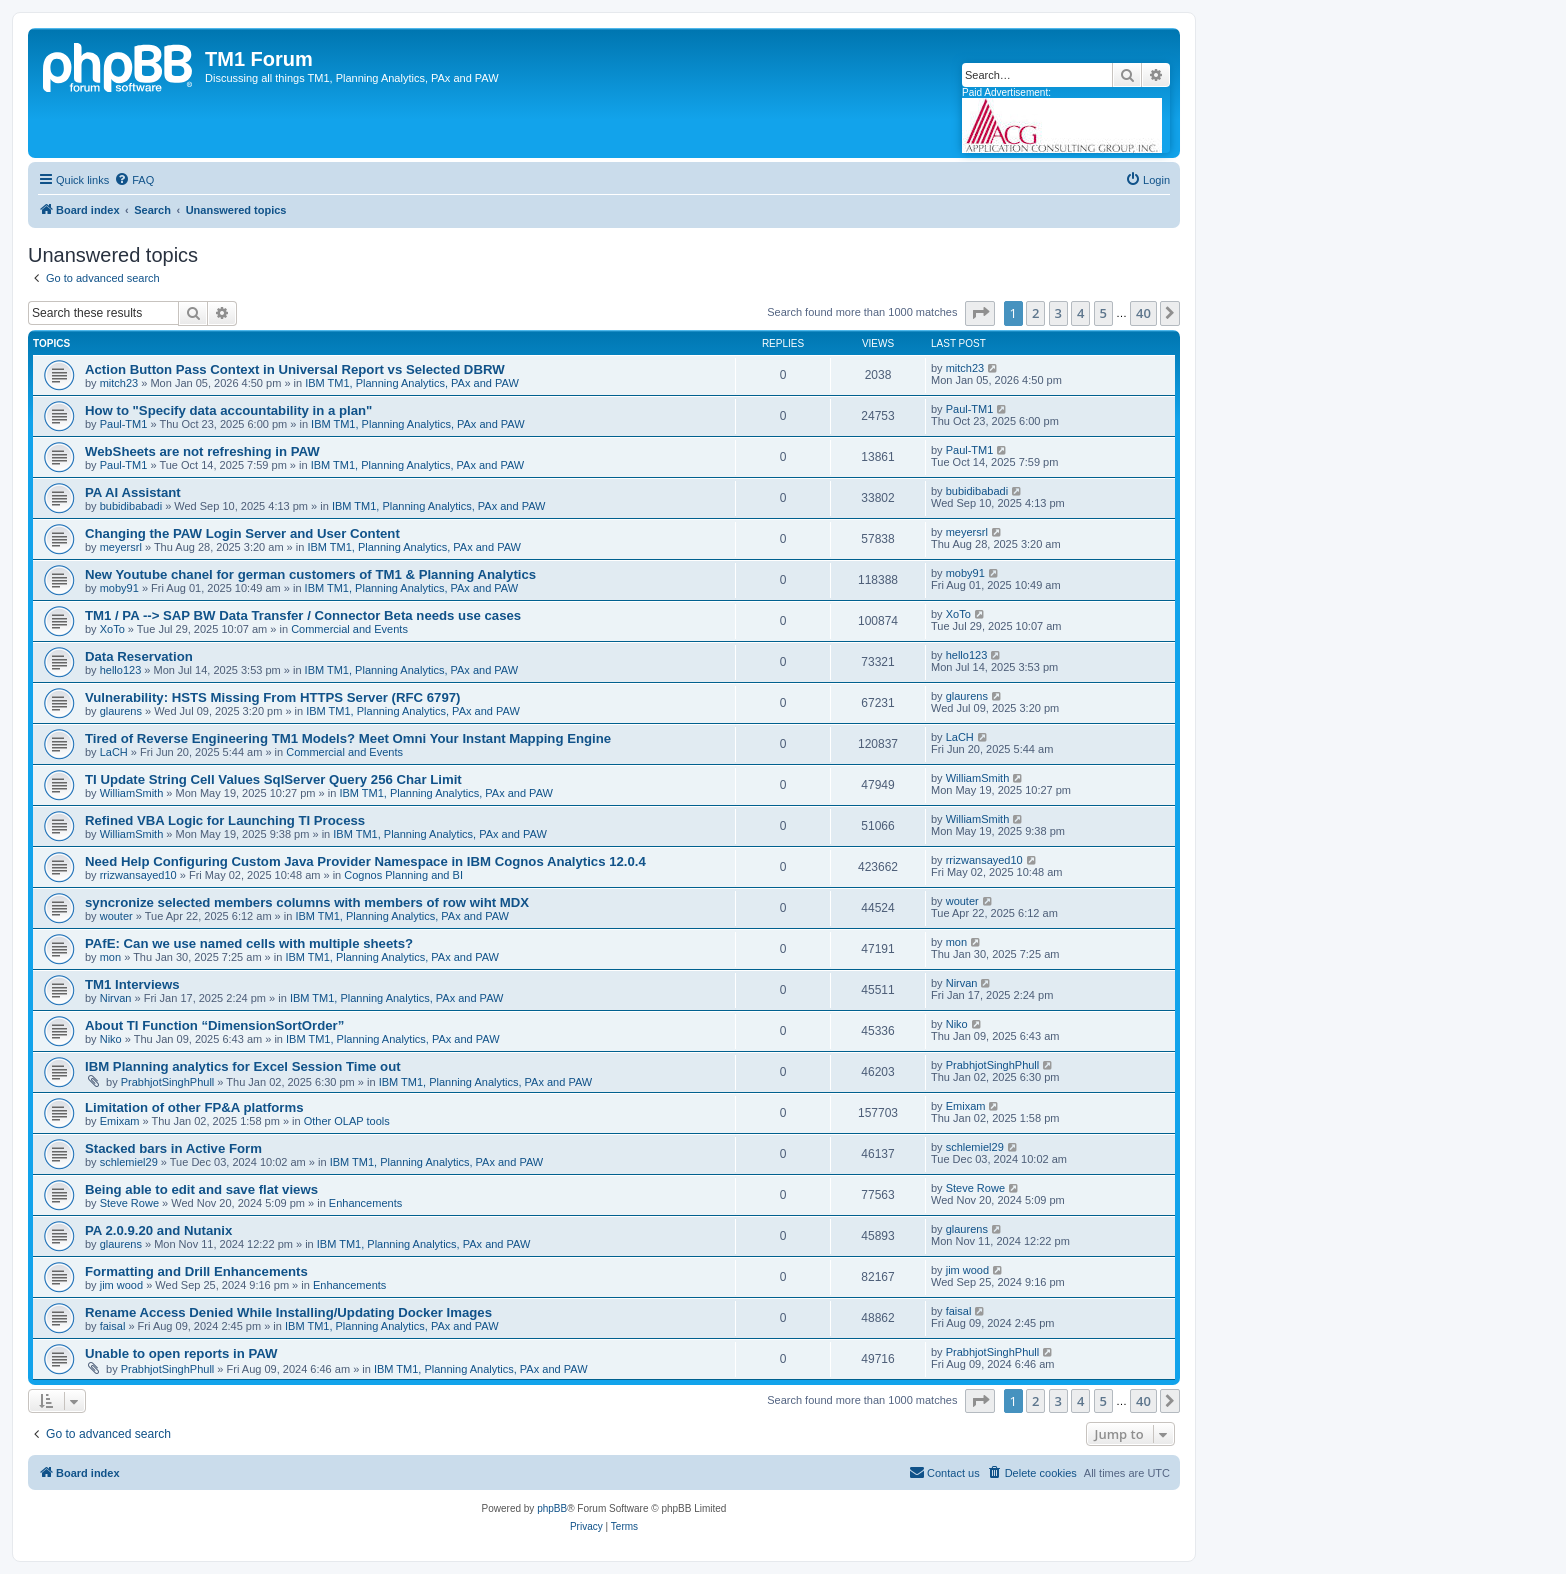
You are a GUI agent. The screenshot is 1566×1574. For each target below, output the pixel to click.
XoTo (112, 629)
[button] (980, 313)
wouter (116, 916)
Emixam (120, 1121)
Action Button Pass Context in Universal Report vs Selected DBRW (295, 369)
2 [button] (1035, 313)
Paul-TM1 (124, 424)
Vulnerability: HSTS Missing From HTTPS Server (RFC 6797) (272, 697)
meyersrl (121, 547)
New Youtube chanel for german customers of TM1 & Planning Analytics (310, 574)
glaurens (121, 711)
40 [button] (1143, 313)
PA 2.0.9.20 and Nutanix (158, 1230)
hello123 (121, 670)
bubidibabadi (131, 506)
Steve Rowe (129, 1203)
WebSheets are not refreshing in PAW (202, 451)
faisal (113, 1326)
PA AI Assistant (133, 492)
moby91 (119, 588)
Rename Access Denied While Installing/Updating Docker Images (288, 1312)
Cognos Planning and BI (403, 875)
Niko (111, 1039)
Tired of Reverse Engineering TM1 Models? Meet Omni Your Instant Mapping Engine (348, 738)
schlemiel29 (129, 1162)
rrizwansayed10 (138, 875)
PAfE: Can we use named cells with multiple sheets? (249, 943)
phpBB (552, 1508)
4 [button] (1080, 313)
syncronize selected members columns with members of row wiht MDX (307, 902)
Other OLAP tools (347, 1121)
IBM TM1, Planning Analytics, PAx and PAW (412, 383)
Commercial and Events (349, 629)
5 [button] (1103, 313)
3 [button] (1058, 313)
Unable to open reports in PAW (181, 1353)
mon (110, 957)
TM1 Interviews (132, 984)
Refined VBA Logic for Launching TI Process (225, 820)
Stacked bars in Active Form (173, 1148)
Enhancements (365, 1203)
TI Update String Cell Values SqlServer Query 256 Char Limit (273, 779)
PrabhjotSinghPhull (168, 1082)
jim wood (121, 1285)
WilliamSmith (132, 793)
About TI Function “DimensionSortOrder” (214, 1025)
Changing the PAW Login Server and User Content (242, 533)
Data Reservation (139, 656)
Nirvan (116, 998)
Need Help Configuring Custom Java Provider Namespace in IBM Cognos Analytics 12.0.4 (365, 861)
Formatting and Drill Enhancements (196, 1271)
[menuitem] (134, 180)
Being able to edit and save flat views (201, 1189)
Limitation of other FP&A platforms (194, 1107)
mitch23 (119, 383)
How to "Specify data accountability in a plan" (228, 410)
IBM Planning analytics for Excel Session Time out (243, 1066)
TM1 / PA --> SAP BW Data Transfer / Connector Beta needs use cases (303, 615)
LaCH (114, 752)
